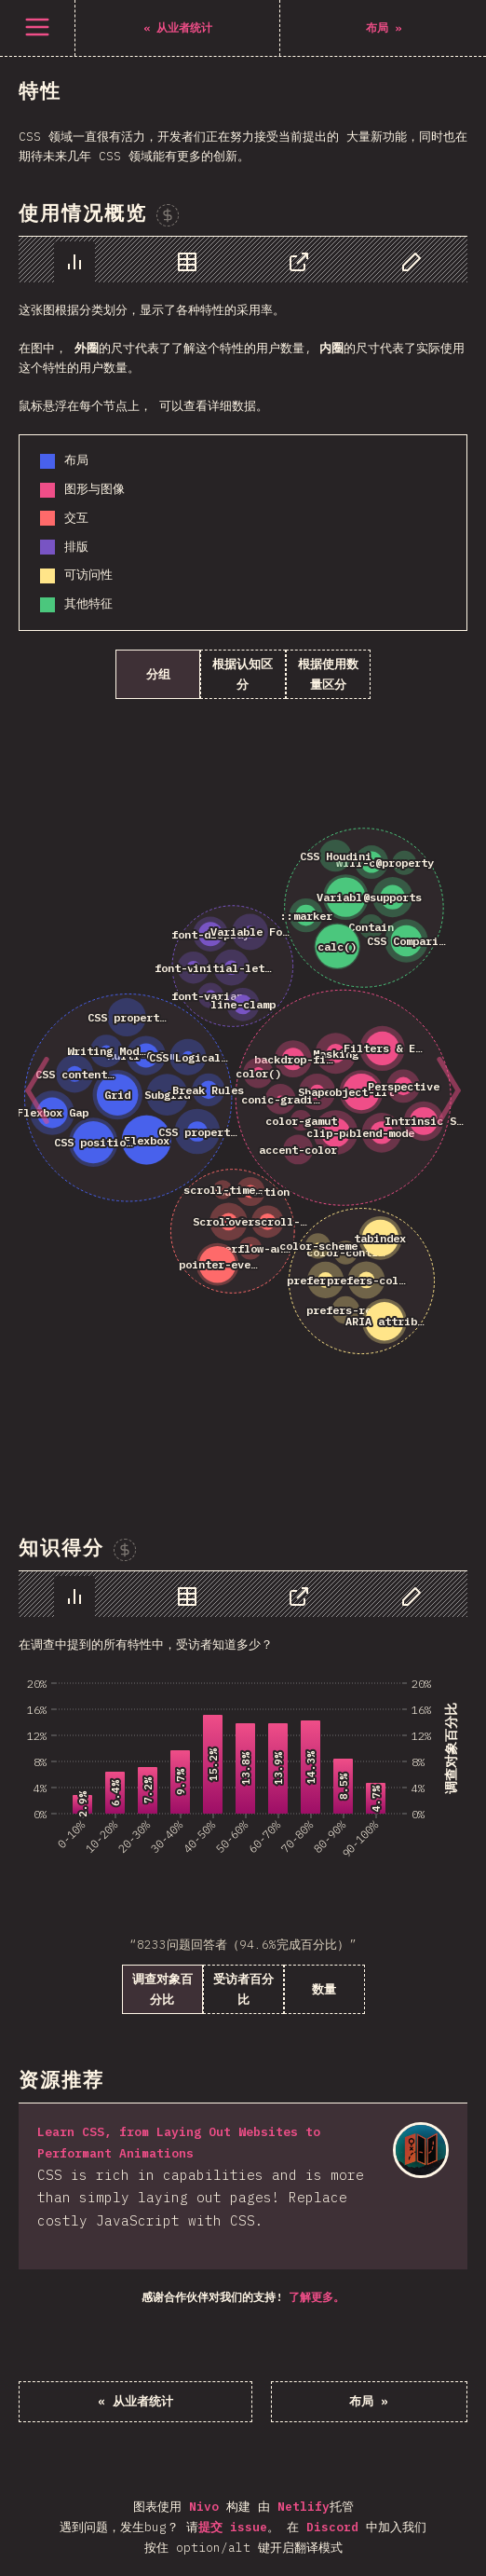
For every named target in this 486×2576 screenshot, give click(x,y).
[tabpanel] (243, 859)
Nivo (204, 2506)
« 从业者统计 (135, 2401)
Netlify (303, 2506)
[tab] (74, 261)
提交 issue (232, 2527)
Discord (332, 2527)
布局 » (368, 2401)
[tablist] (243, 259)
